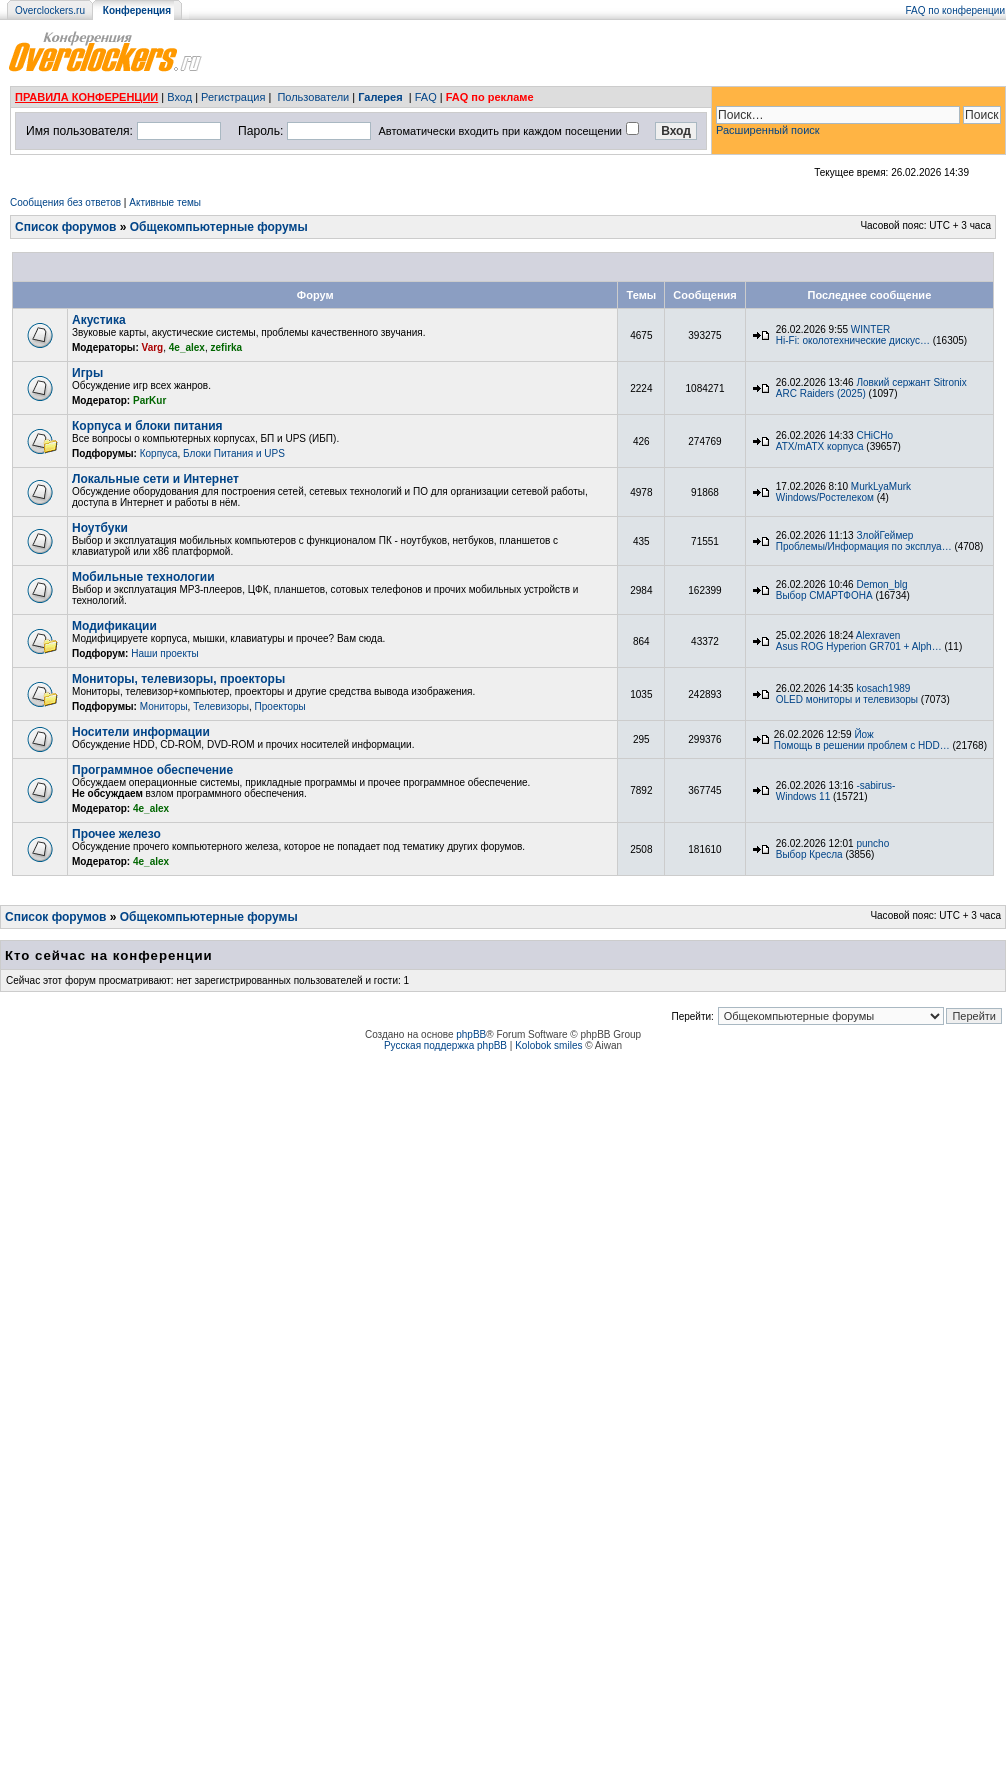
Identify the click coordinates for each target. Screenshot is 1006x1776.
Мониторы (164, 706)
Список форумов (65, 227)
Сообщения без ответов (65, 202)
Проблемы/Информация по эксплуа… (864, 546)
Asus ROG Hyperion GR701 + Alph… (859, 646)
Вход (179, 97)
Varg (153, 347)
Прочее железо (116, 834)
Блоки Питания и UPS (234, 453)
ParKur (149, 400)
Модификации (114, 626)
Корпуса (159, 453)
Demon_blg (881, 584)
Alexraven (878, 635)
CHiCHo (874, 435)
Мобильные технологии (143, 577)
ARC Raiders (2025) (821, 393)
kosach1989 (883, 688)
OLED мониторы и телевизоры (847, 699)
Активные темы (165, 202)
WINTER (870, 329)
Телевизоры (221, 706)
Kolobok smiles (548, 1045)
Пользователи (313, 97)
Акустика (99, 320)
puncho (872, 843)
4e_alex (187, 347)
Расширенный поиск (768, 130)
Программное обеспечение (152, 770)
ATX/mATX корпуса (820, 446)
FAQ (426, 97)
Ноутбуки (100, 528)
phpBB (471, 1034)
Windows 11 (803, 796)
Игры (87, 373)
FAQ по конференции (955, 10)
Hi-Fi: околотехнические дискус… (853, 340)
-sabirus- (875, 785)
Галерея (380, 97)
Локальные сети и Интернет (155, 479)
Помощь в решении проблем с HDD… (862, 745)
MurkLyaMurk (881, 486)
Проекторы (280, 706)
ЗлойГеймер (884, 535)
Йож (863, 734)
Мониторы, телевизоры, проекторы (178, 679)
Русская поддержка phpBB (445, 1045)
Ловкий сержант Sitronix (911, 382)
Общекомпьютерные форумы (219, 227)
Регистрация (233, 97)
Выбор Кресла (809, 854)
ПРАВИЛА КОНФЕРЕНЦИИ (86, 97)
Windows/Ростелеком (825, 497)
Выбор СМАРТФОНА (824, 595)
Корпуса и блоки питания (147, 426)
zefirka (227, 347)
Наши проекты (165, 653)
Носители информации (141, 732)
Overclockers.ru (50, 10)
